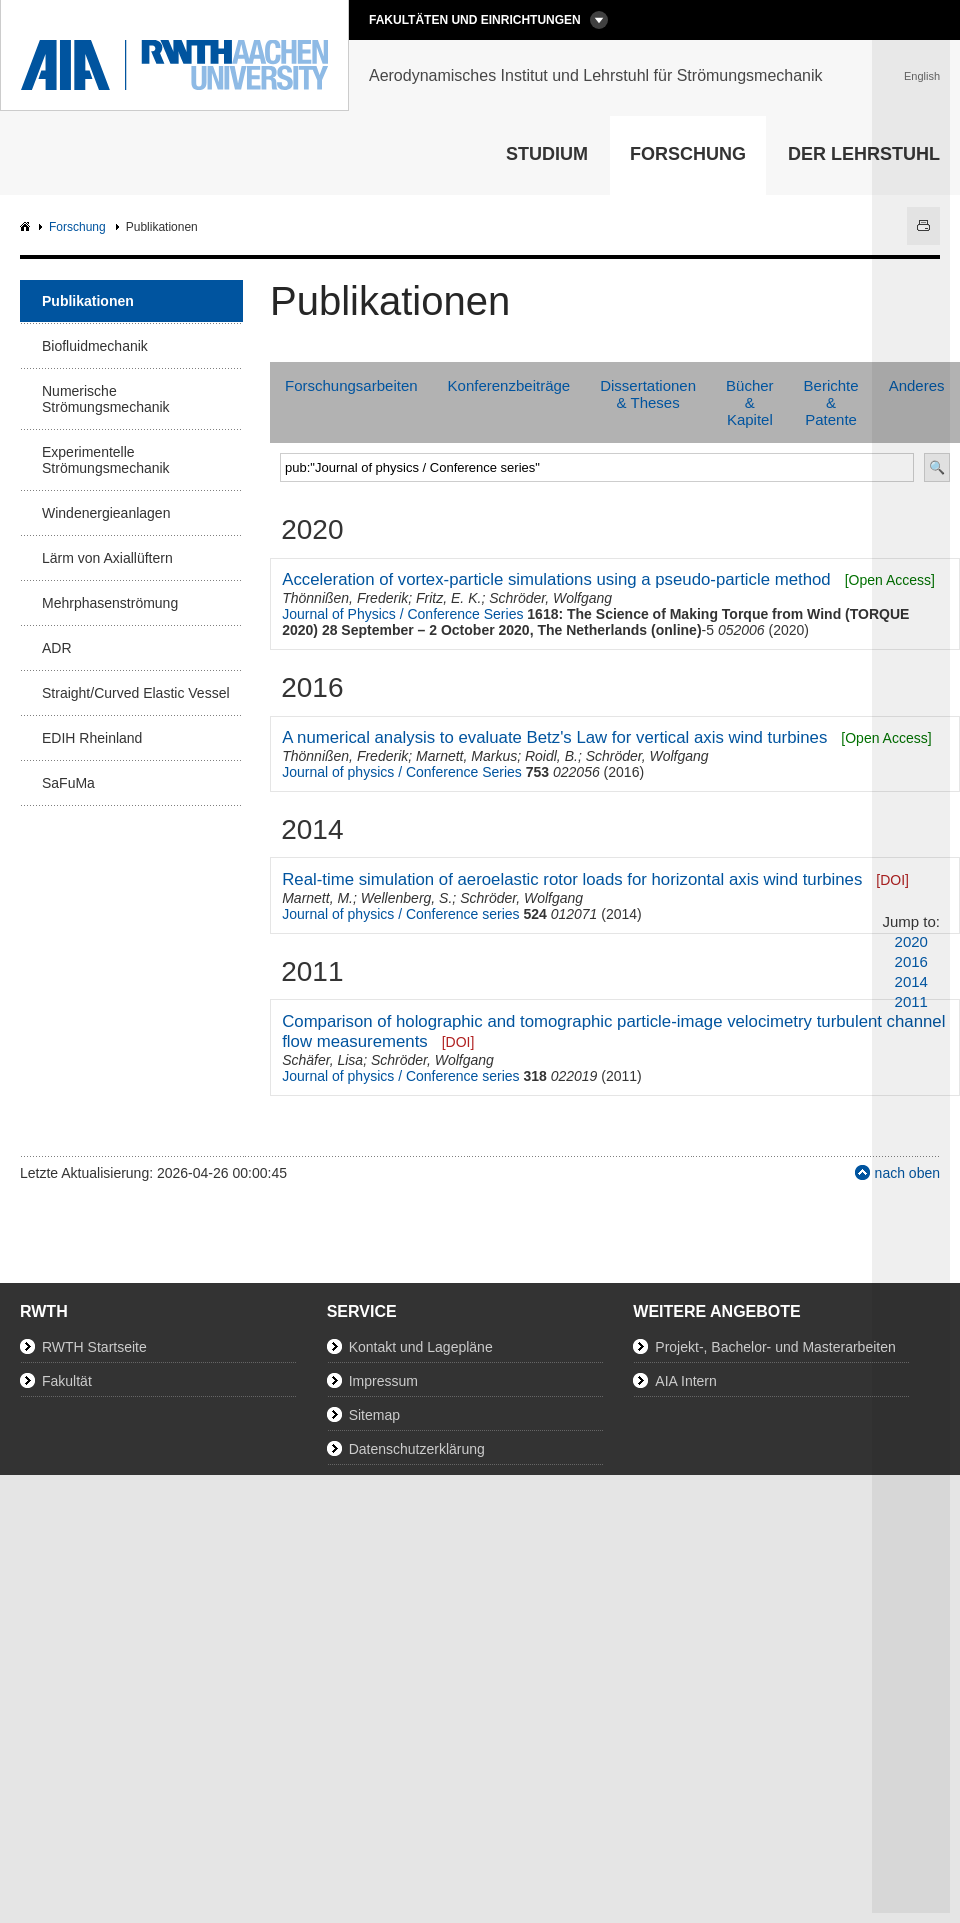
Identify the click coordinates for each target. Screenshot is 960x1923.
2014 (911, 981)
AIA (27, 227)
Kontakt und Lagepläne (421, 1347)
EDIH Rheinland (92, 738)
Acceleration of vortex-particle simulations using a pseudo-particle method (556, 579)
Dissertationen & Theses (648, 394)
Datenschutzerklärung (417, 1449)
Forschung (688, 154)
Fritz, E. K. (448, 598)
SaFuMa (68, 783)
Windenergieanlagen (106, 513)
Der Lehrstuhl (864, 154)
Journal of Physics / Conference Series (402, 614)
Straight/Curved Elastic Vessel (136, 693)
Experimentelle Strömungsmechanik (106, 460)
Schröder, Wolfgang (550, 598)
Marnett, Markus (466, 756)
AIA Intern (685, 1381)
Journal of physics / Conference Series (402, 772)
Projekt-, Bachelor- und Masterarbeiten (775, 1347)
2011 (911, 1001)
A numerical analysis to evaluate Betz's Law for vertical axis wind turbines (554, 737)
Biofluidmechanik (95, 346)
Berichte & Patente (831, 402)
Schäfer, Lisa (322, 1060)
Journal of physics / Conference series (400, 914)
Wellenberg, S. (407, 898)
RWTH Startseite (94, 1347)
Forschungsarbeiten (351, 385)
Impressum (383, 1381)
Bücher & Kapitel (750, 402)
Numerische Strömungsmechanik (106, 399)
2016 (911, 961)
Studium (547, 154)
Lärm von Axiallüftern (107, 558)
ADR (57, 648)
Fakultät (67, 1381)
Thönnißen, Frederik (345, 598)
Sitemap (374, 1415)
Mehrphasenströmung (110, 603)
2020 (911, 941)
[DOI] (458, 1042)
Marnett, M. (317, 898)
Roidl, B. (551, 756)
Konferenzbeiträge (509, 385)
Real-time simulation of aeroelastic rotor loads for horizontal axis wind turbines (572, 879)
